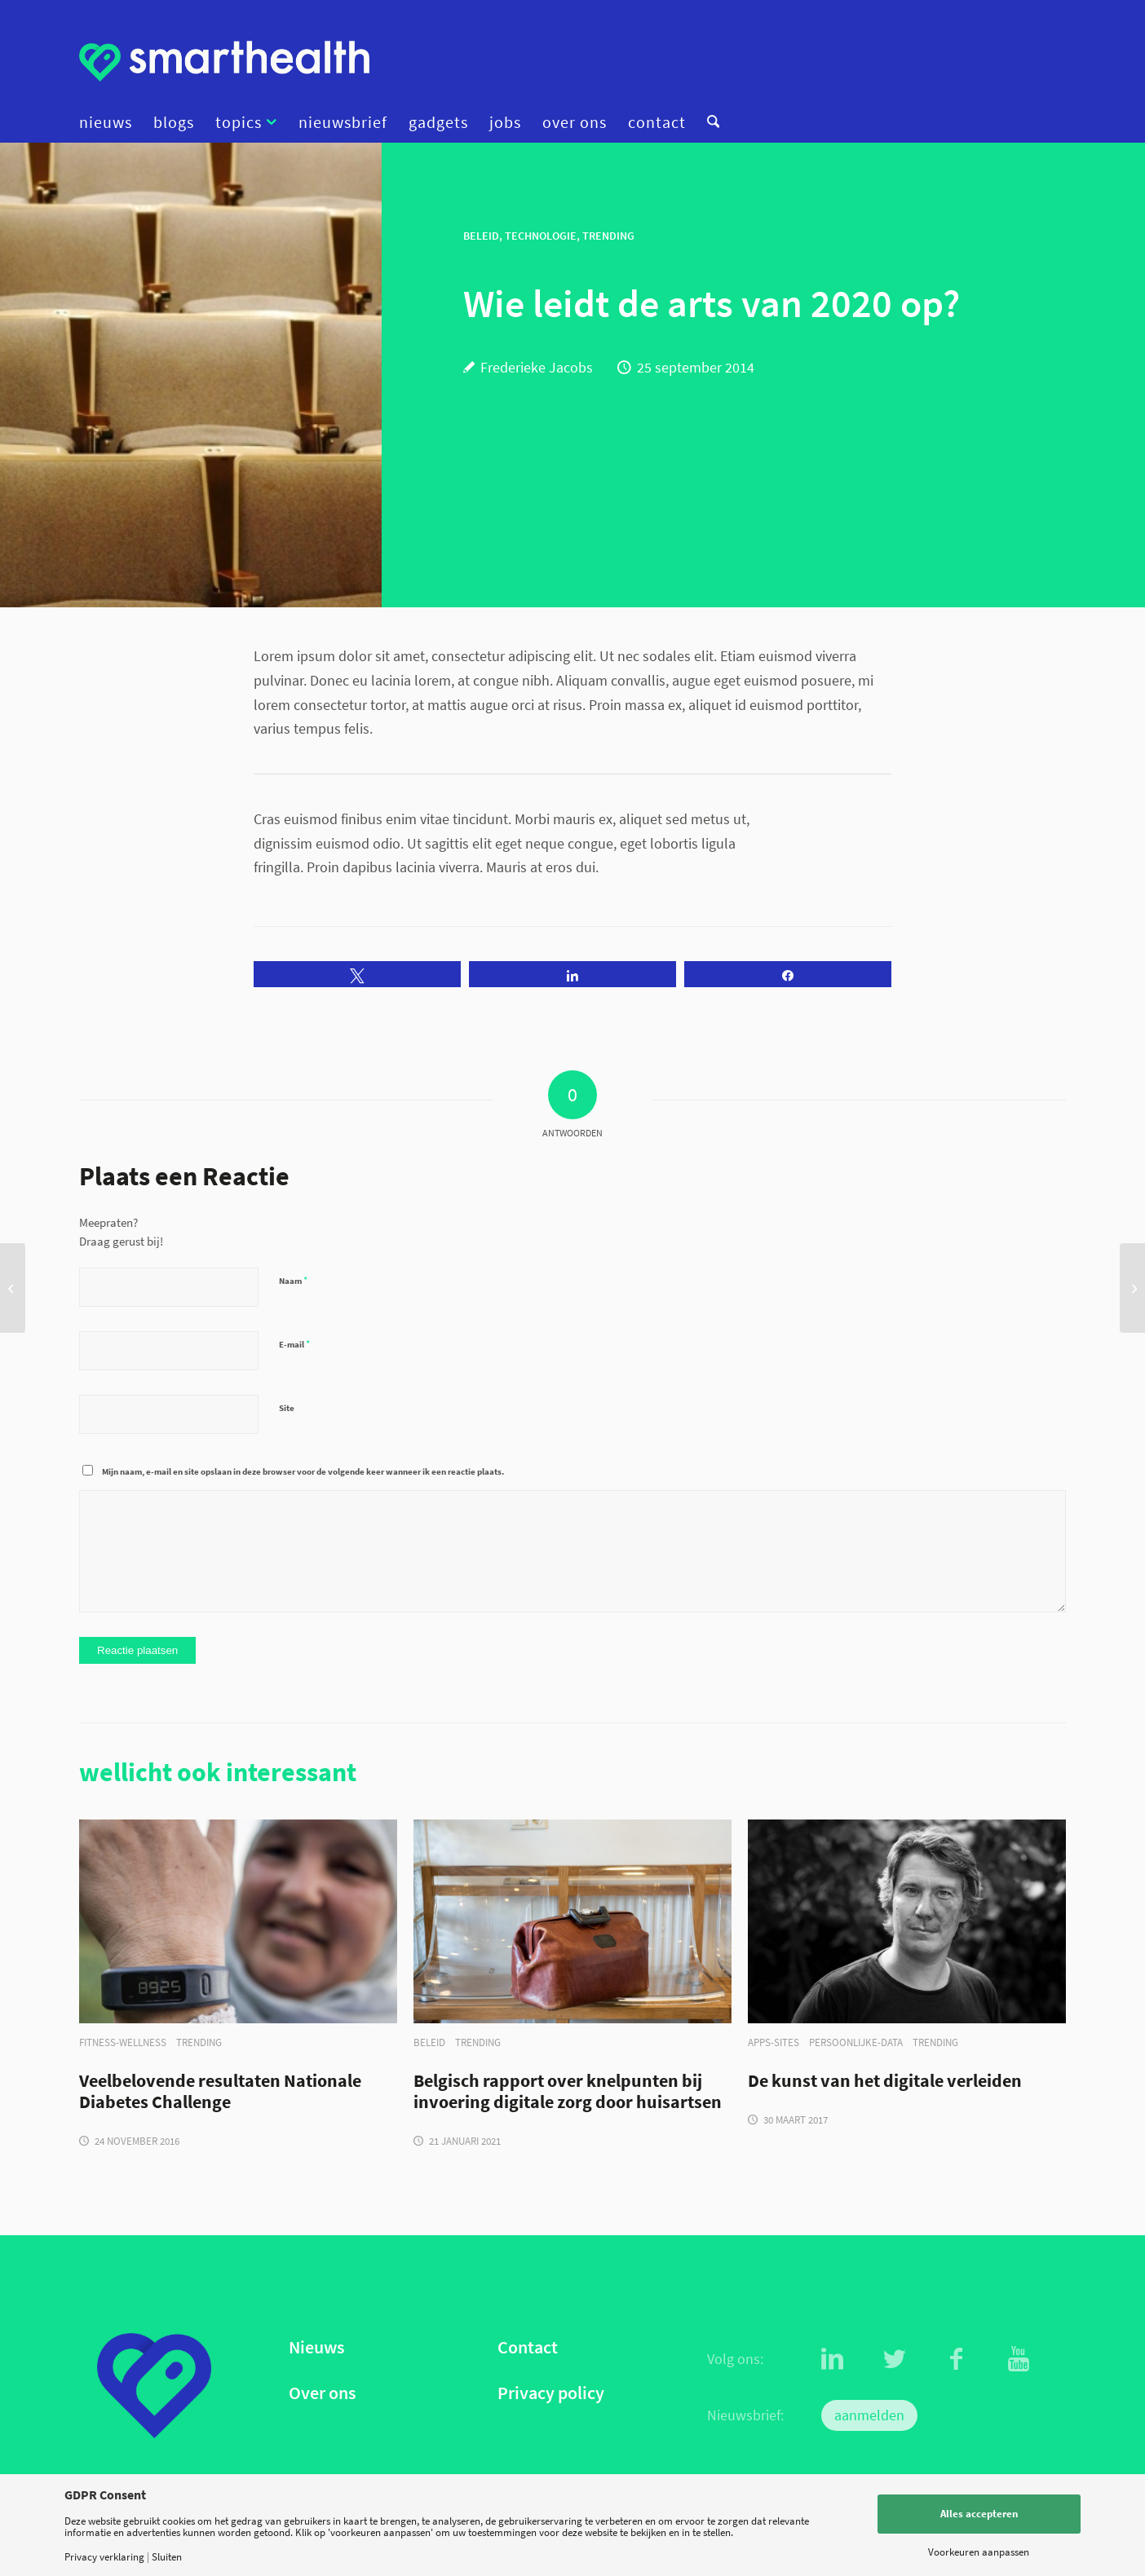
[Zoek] (707, 122)
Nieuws (316, 2347)
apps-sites (773, 2042)
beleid (429, 2042)
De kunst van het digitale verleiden (885, 2081)
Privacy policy (550, 2393)
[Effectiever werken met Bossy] (1132, 1288)
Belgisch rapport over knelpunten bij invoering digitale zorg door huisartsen (567, 2092)
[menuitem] (111, 122)
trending (199, 2042)
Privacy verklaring (104, 2557)
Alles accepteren (979, 2514)
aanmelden (869, 2415)
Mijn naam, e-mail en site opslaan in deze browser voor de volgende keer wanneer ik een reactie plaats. (303, 1471)
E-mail (294, 1344)
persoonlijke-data (856, 2042)
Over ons (322, 2393)
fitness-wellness (122, 2042)
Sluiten (167, 2557)
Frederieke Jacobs (536, 367)
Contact (527, 2347)
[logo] (224, 61)
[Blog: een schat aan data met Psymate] (12, 1288)
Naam (293, 1280)
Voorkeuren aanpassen (978, 2552)
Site (286, 1408)
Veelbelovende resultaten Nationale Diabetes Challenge (220, 2092)
